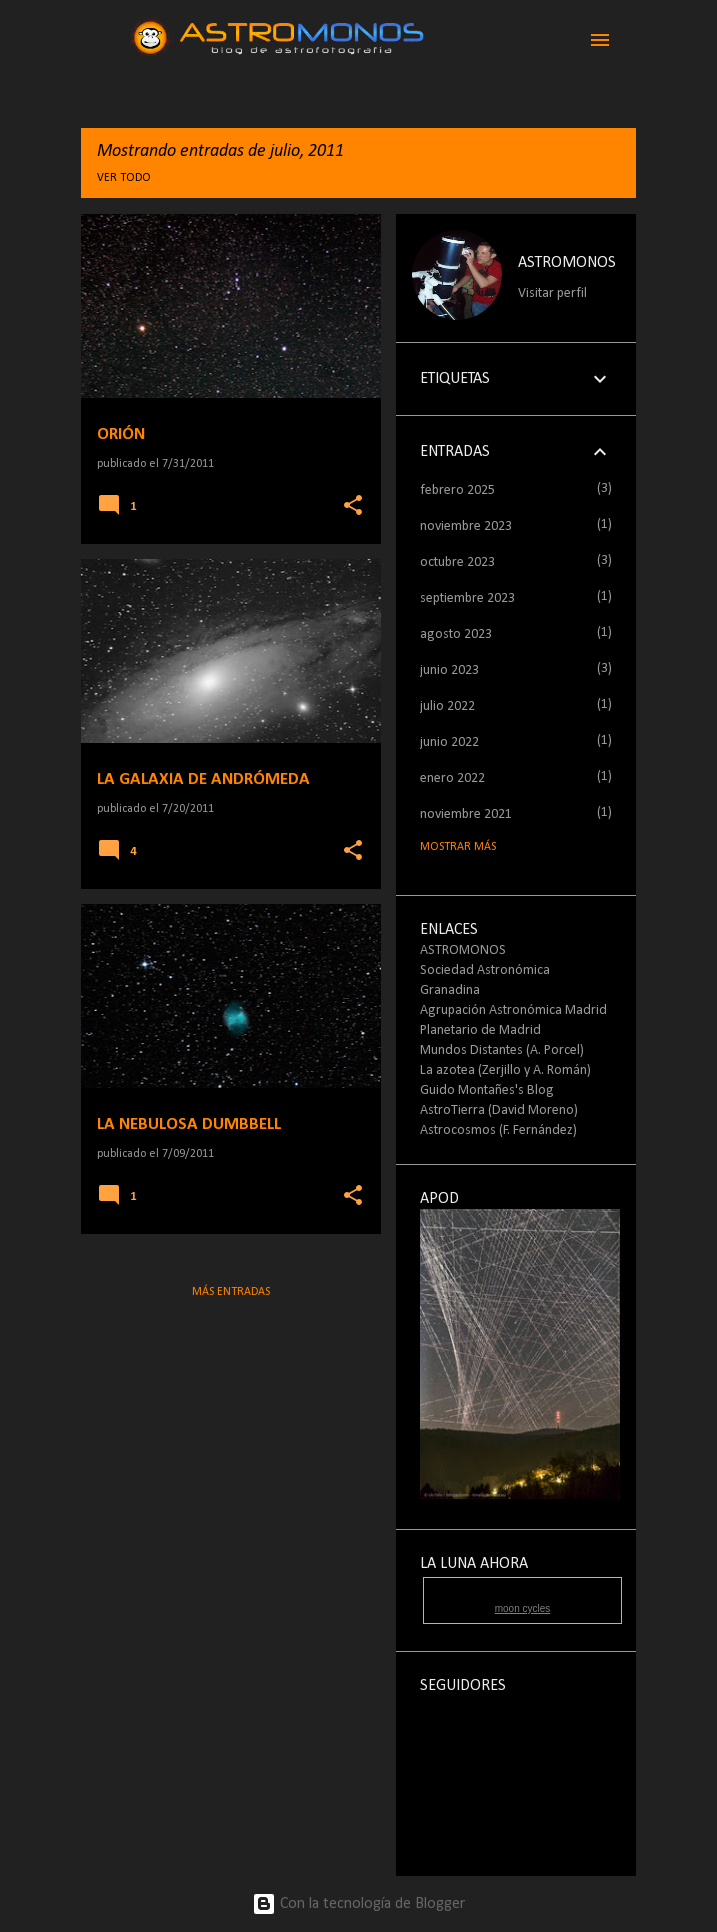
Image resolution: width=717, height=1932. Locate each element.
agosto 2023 (456, 634)
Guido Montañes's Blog (487, 1090)
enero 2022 (452, 778)
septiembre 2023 (467, 598)
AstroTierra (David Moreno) (499, 1110)
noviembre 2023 (466, 526)
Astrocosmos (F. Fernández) (498, 1130)
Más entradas (231, 1292)
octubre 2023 (457, 562)
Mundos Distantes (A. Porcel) (502, 1050)
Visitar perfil (552, 293)
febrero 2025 (457, 490)
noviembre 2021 (466, 814)
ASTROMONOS (567, 263)
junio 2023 (449, 670)
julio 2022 (447, 706)
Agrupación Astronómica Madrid (513, 1010)
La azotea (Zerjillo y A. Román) (505, 1070)
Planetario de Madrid (480, 1030)
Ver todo (124, 178)
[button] (353, 506)
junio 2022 (449, 742)
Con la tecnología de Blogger (358, 1904)
